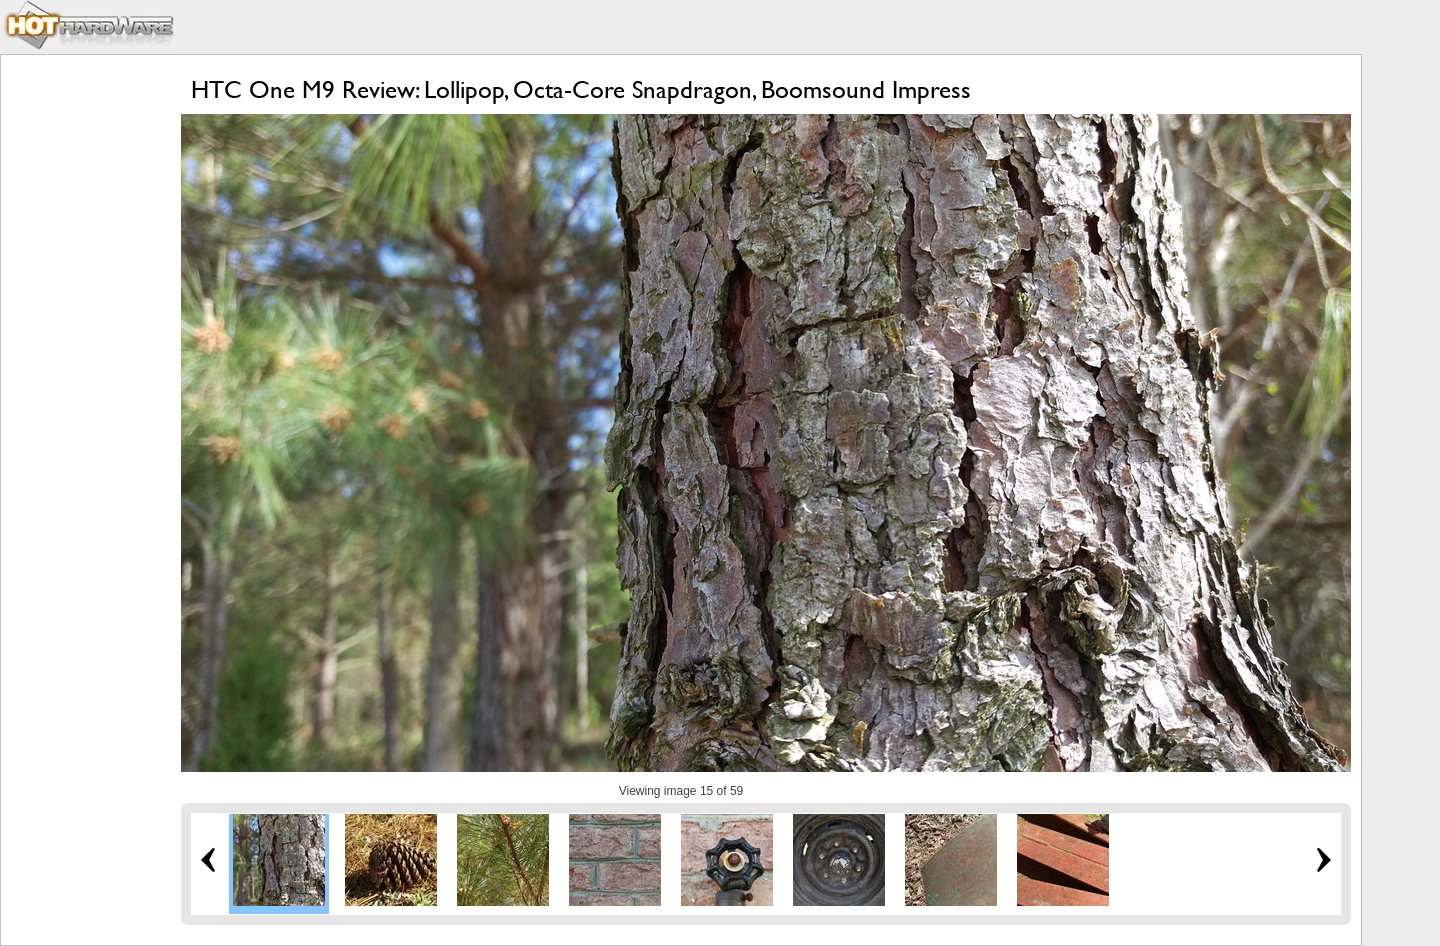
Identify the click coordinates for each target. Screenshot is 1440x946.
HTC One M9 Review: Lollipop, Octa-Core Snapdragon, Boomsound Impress (581, 89)
